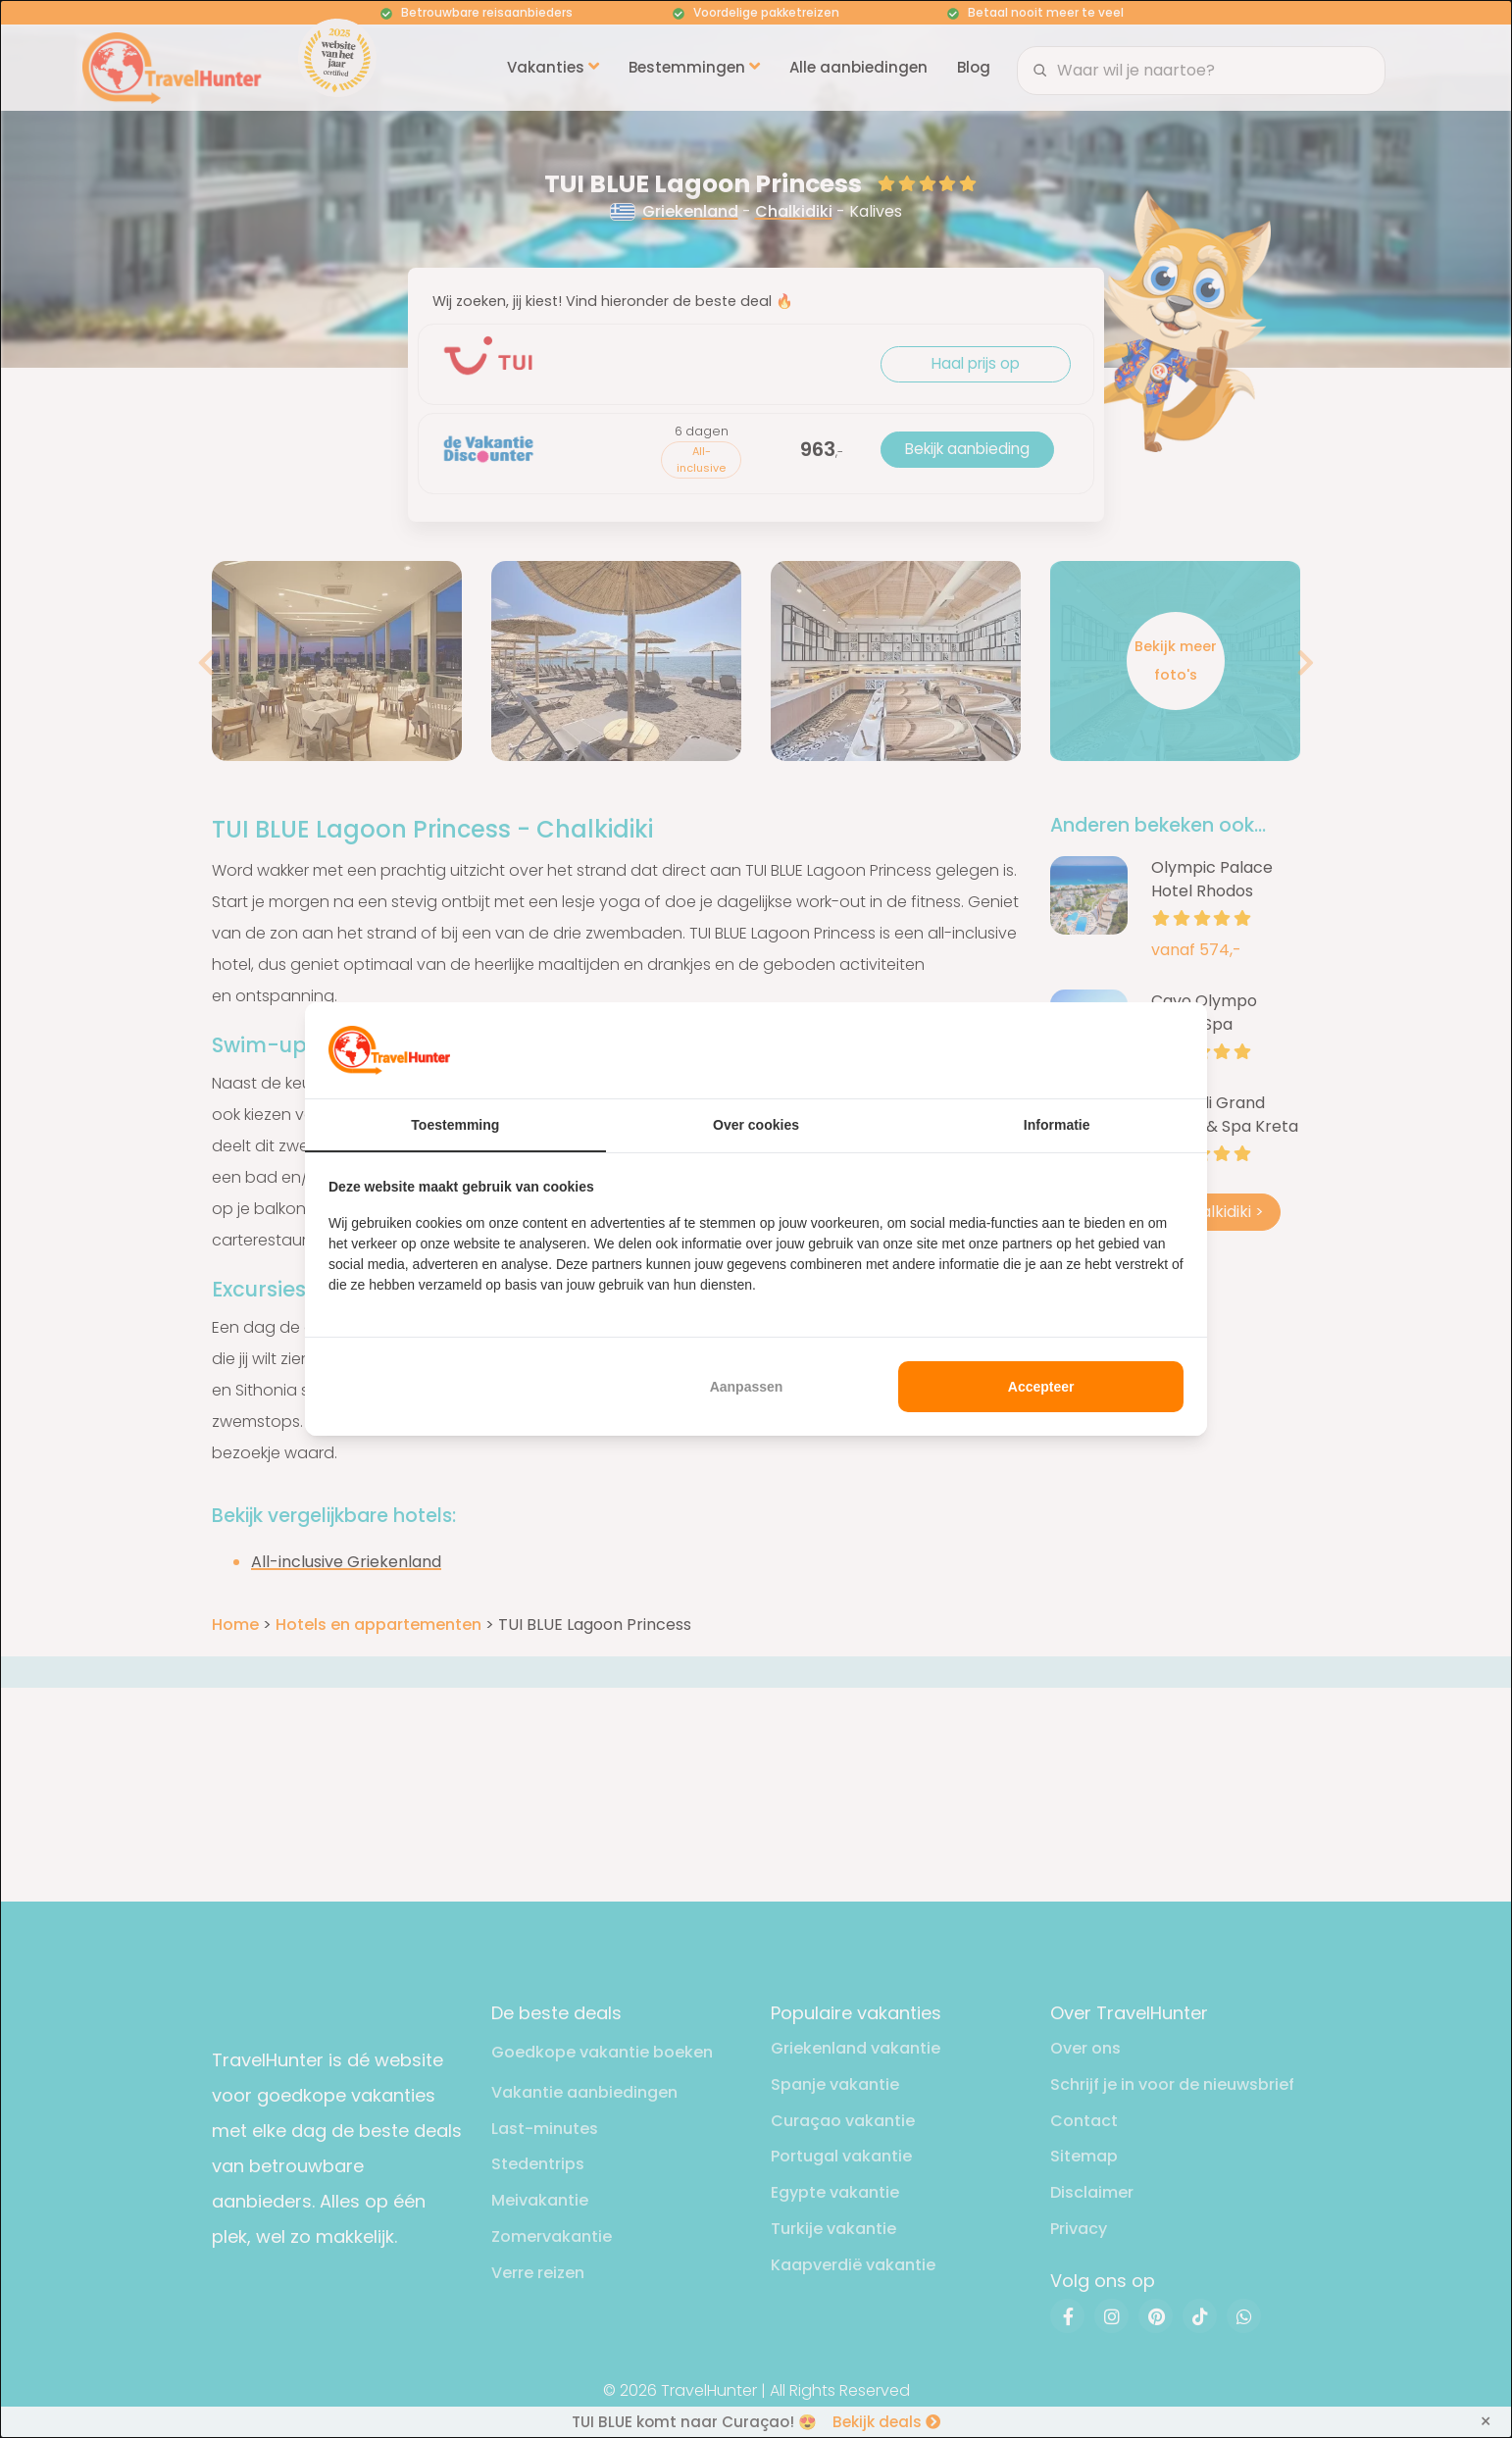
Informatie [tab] (1057, 1125)
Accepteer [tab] (1041, 1387)
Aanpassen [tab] (746, 1387)
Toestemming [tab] (455, 1125)
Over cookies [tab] (756, 1125)
